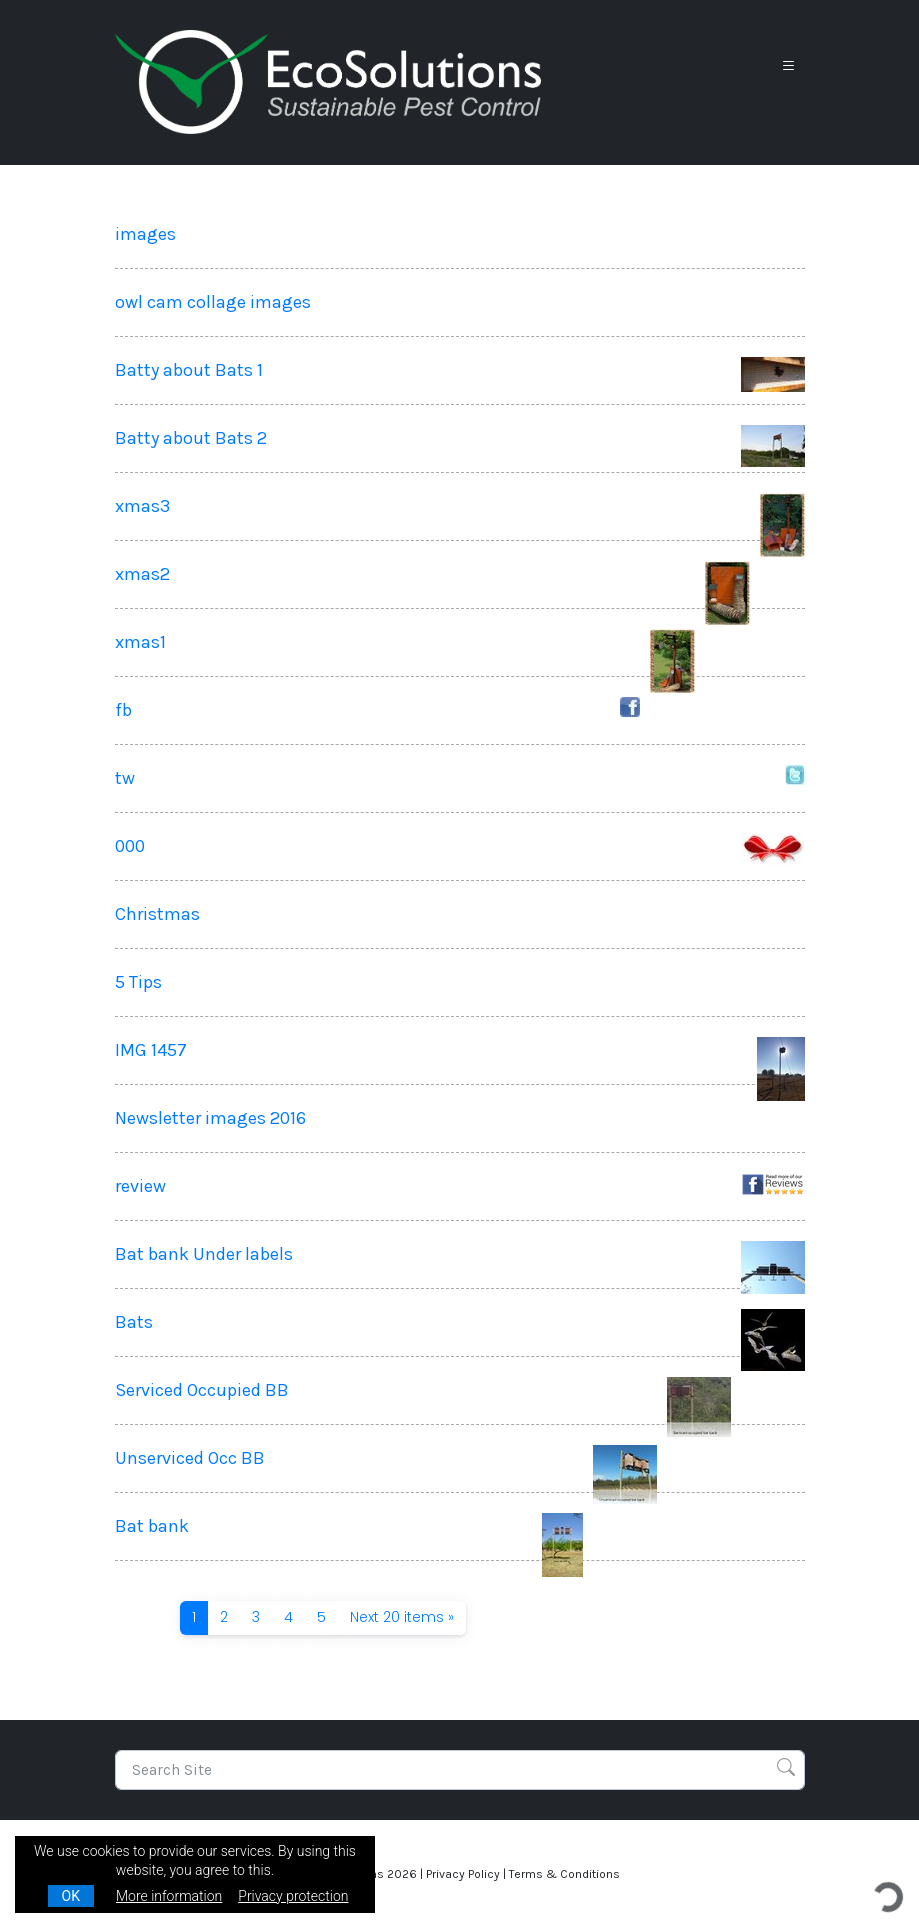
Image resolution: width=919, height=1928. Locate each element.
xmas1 (140, 642)
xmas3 (142, 506)
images (145, 234)
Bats (134, 1322)
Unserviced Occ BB (190, 1458)
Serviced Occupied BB (202, 1390)
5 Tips (138, 982)
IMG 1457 (151, 1050)
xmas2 (142, 574)
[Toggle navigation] (789, 66)
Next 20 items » (402, 1617)
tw (125, 778)
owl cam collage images (213, 302)
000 (130, 846)
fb (123, 710)
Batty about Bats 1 (189, 370)
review (140, 1186)
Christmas (157, 914)
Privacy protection (293, 1896)
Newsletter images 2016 (210, 1118)
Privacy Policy (463, 1874)
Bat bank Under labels (204, 1254)
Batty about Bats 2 (191, 438)
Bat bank (152, 1526)
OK (71, 1896)
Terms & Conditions (564, 1874)
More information (169, 1896)
